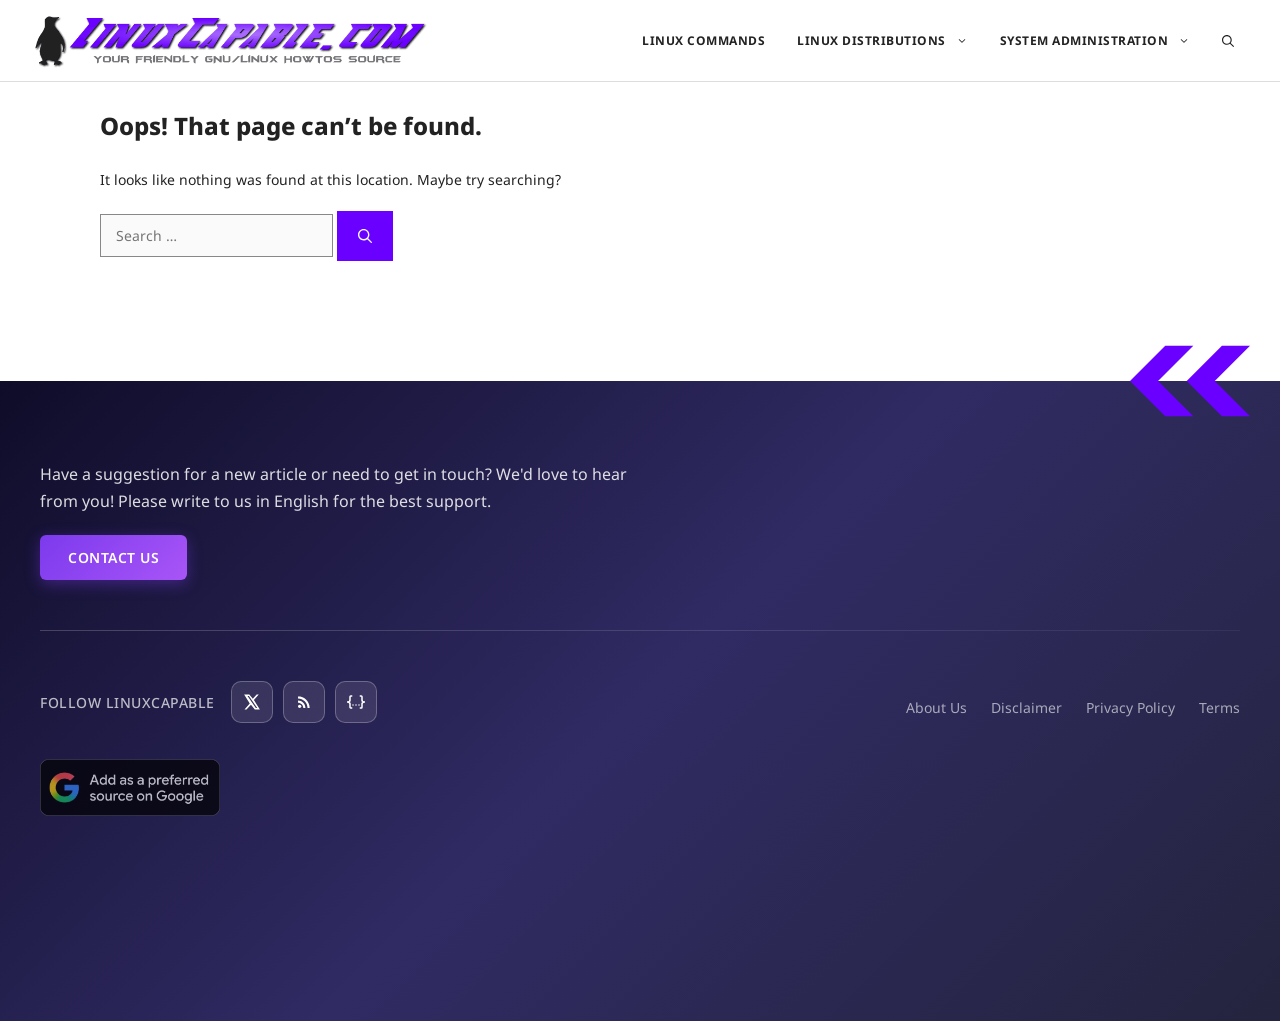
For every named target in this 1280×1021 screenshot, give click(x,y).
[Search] (365, 236)
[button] (1228, 40)
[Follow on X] (252, 702)
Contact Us (113, 557)
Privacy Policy (1130, 707)
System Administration (1103, 40)
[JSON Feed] (356, 702)
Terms (1219, 707)
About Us (936, 707)
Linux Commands (703, 40)
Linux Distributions (890, 40)
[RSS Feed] (304, 702)
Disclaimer (1026, 707)
